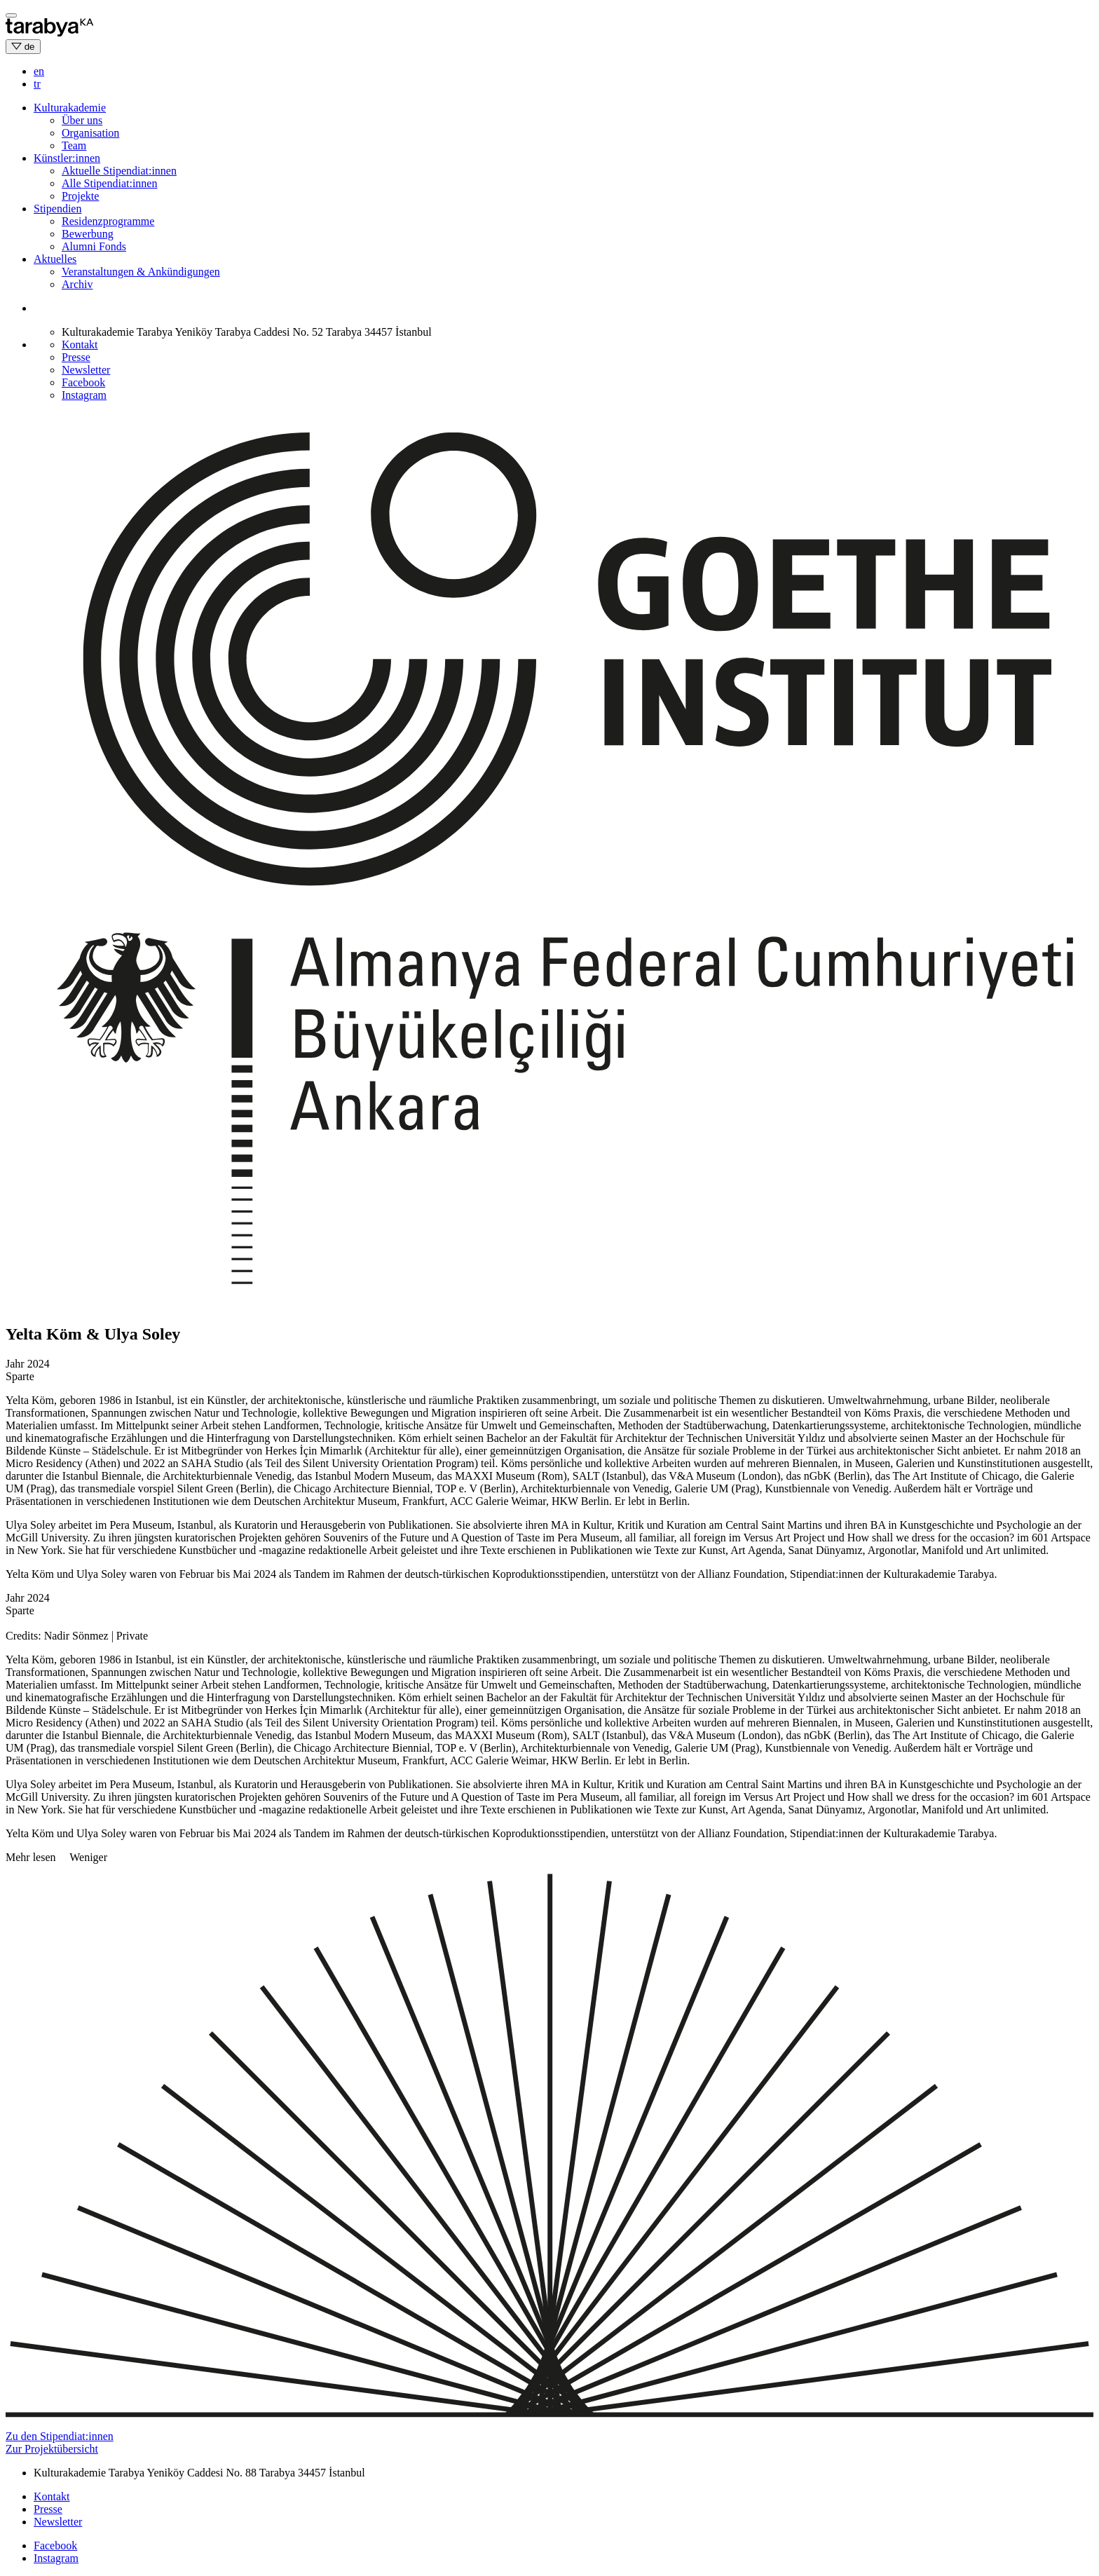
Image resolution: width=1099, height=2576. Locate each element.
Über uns (82, 120)
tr (37, 84)
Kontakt (80, 344)
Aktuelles (55, 259)
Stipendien (57, 208)
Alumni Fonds (94, 246)
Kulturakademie (70, 108)
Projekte (80, 196)
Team (74, 145)
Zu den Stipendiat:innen (60, 2436)
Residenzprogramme (108, 221)
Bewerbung (88, 234)
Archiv (77, 284)
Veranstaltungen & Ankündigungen (141, 272)
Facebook (83, 382)
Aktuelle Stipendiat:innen (119, 171)
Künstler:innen (67, 158)
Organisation (90, 133)
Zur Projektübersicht (52, 2449)
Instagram (84, 395)
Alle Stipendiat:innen (109, 183)
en (39, 71)
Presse (76, 357)
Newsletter (86, 370)
